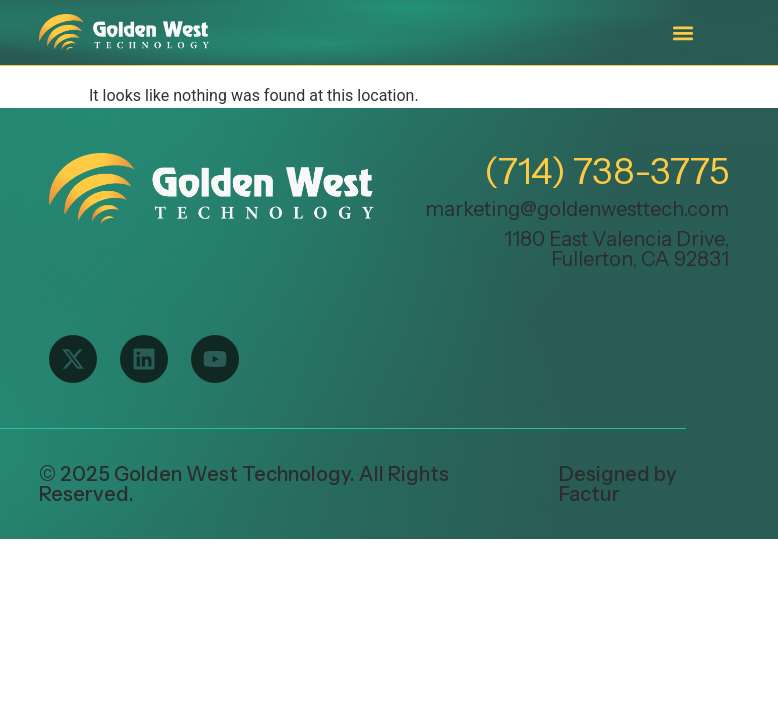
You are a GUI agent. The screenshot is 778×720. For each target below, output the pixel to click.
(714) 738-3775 (606, 171)
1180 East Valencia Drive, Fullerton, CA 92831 (616, 249)
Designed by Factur (618, 484)
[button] (682, 32)
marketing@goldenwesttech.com (577, 209)
